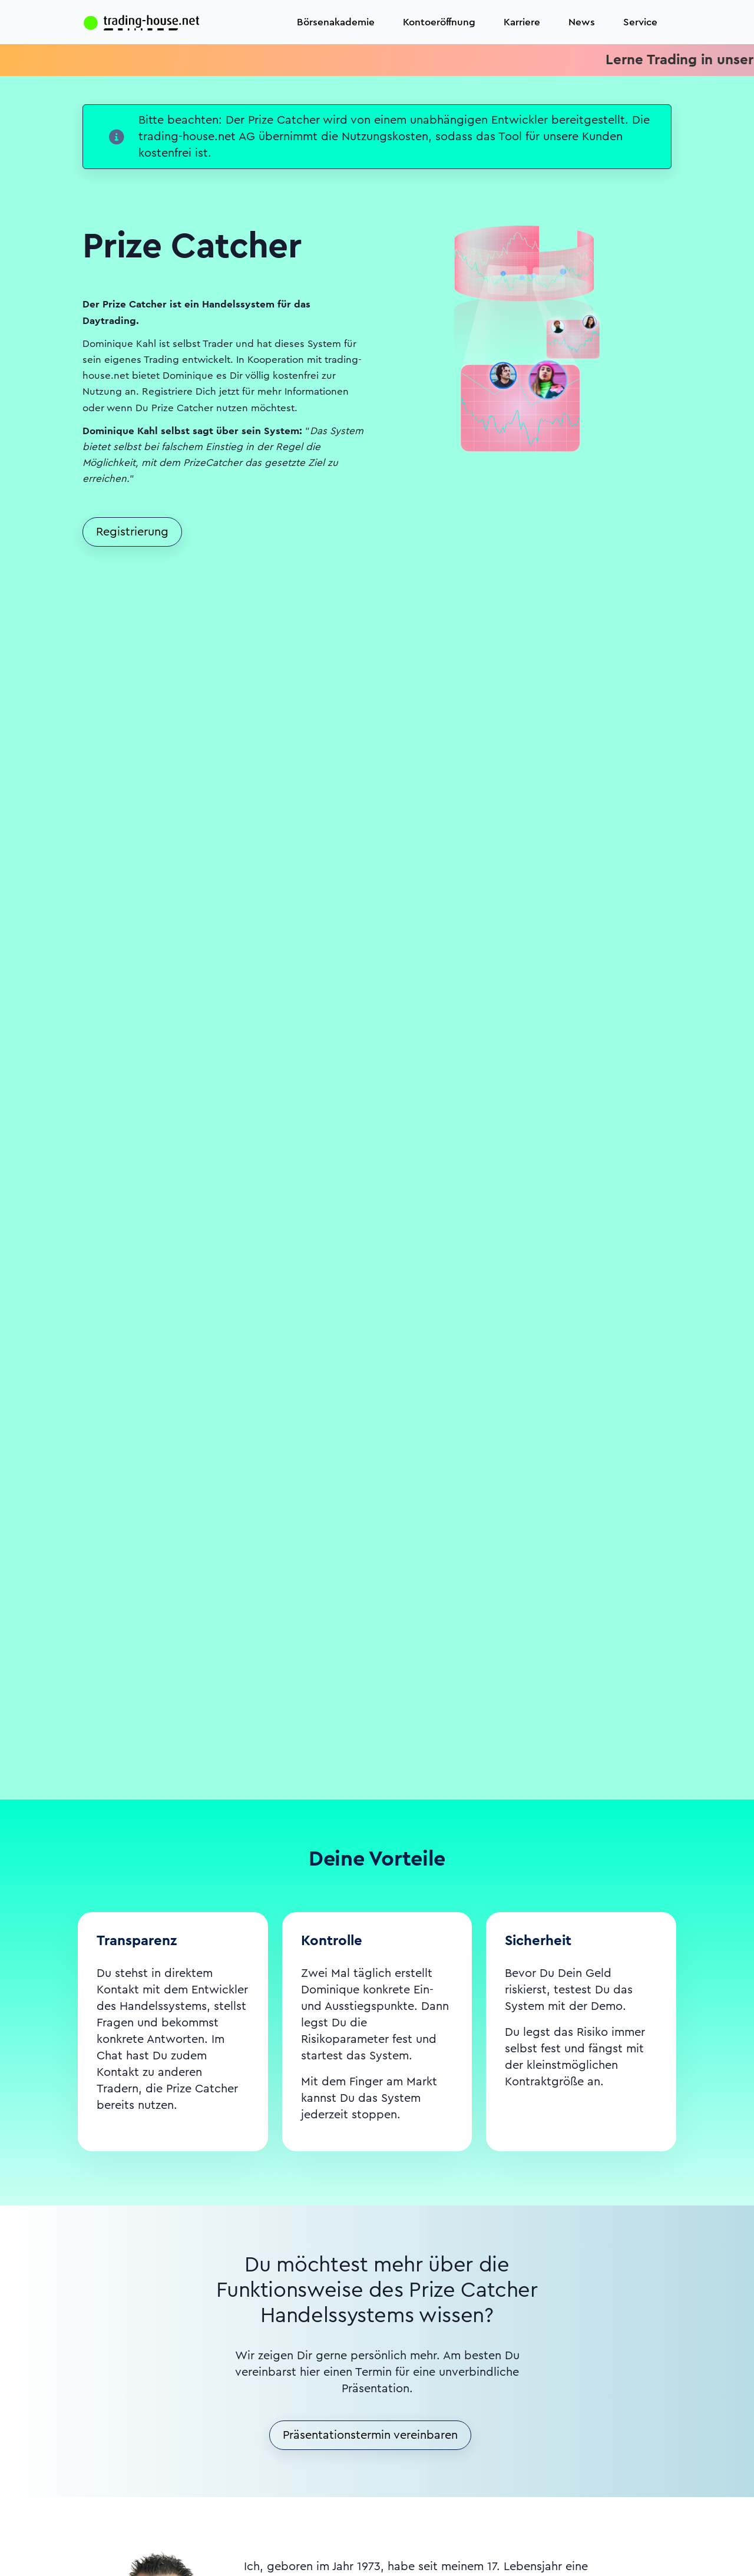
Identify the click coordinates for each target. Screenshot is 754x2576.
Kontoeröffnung (439, 22)
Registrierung (132, 532)
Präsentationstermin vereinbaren (370, 2435)
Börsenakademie (336, 22)
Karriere (522, 22)
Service (640, 22)
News (581, 22)
